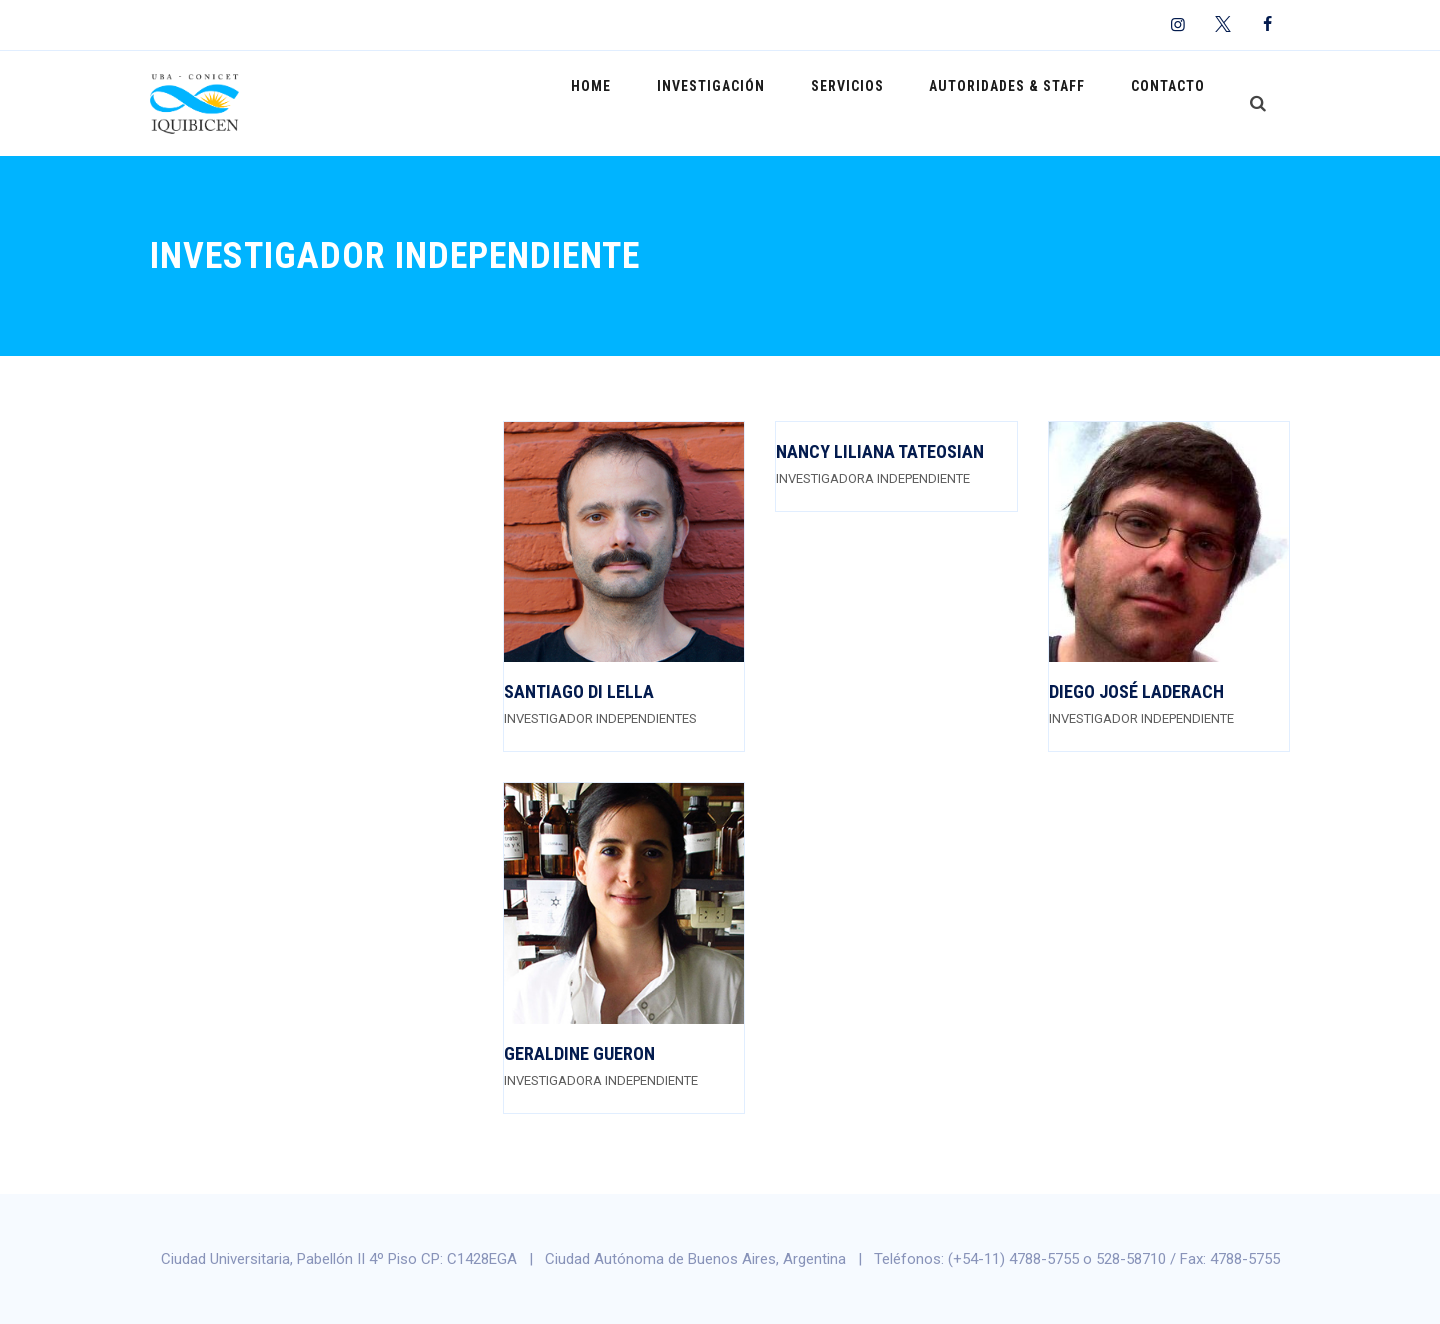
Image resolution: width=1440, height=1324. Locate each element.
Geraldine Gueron (579, 1053)
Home (644, 103)
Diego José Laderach (1136, 691)
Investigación (752, 103)
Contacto (1174, 103)
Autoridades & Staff (1025, 103)
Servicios (876, 103)
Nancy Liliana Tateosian (880, 451)
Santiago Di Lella (579, 691)
